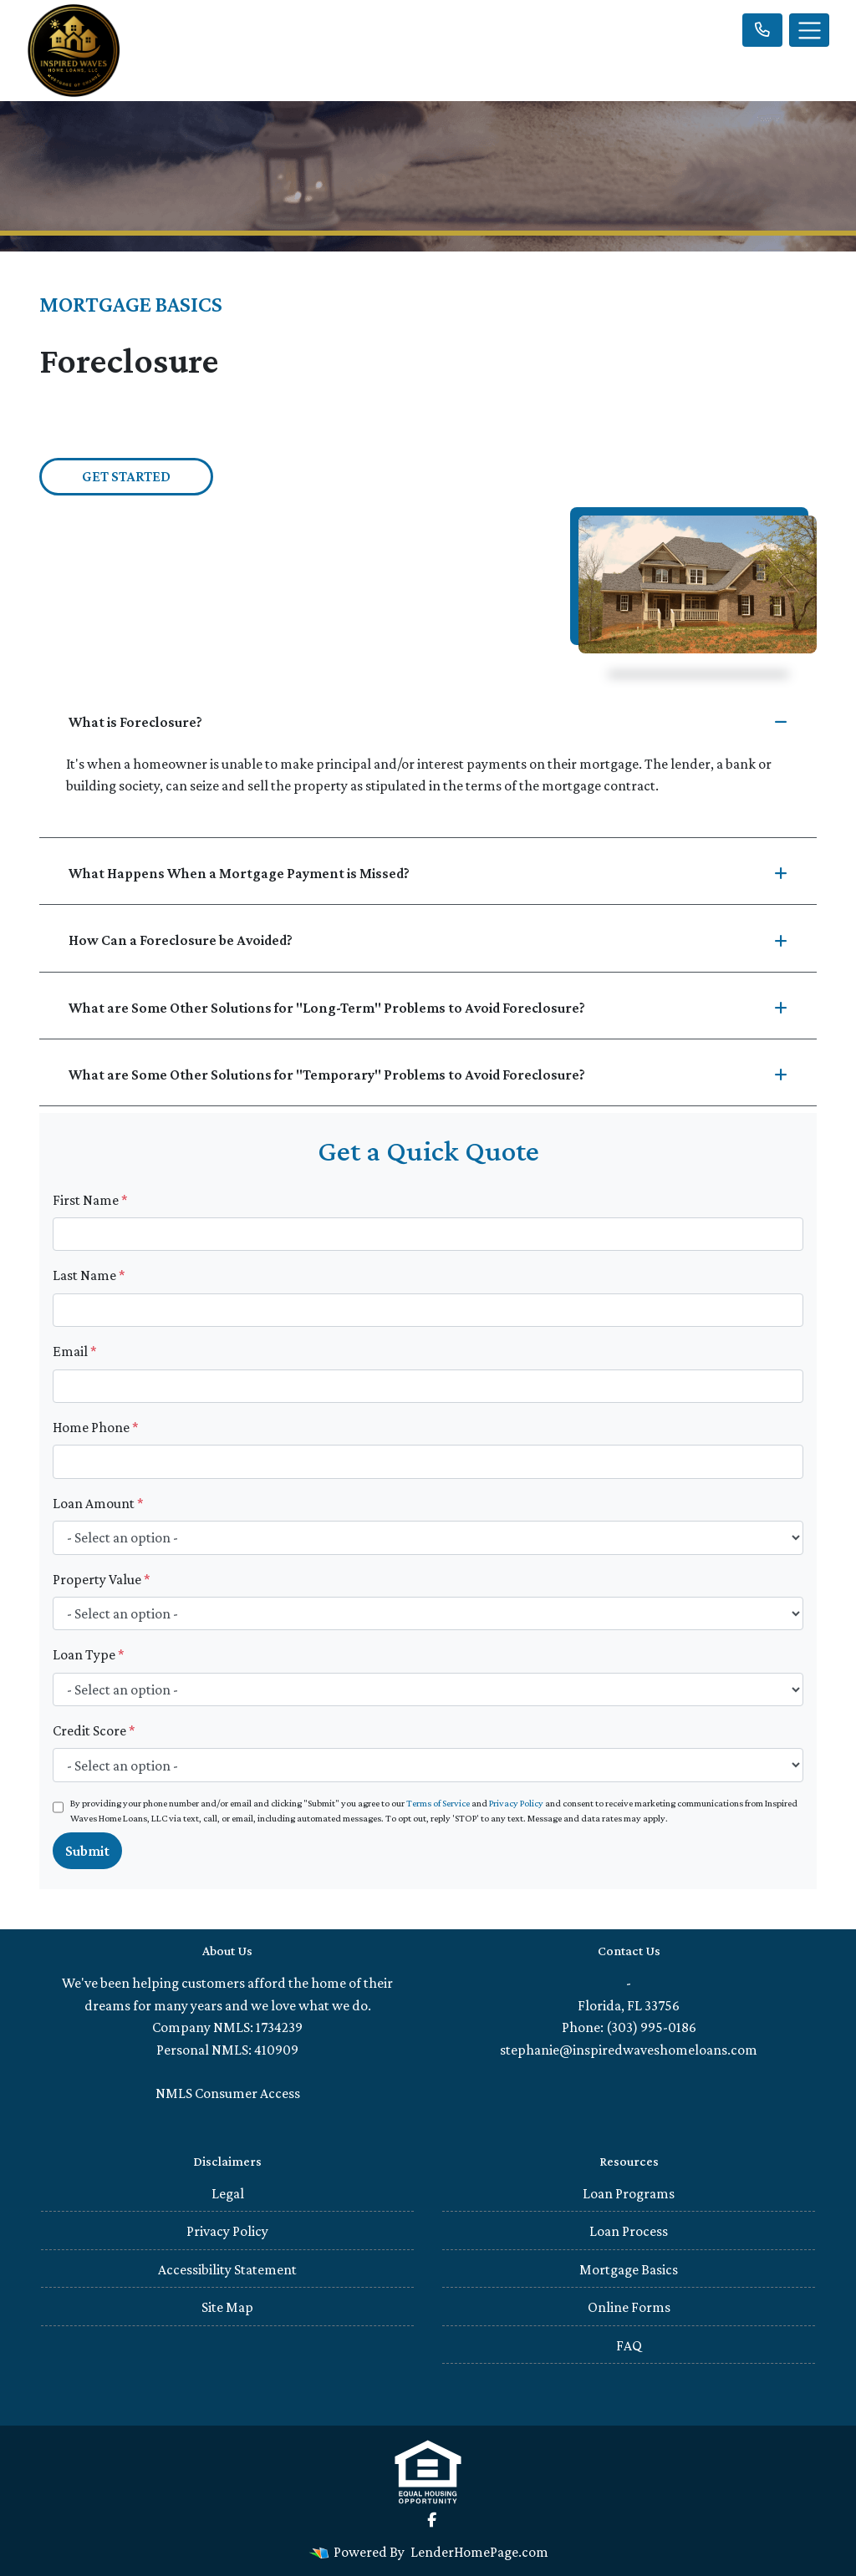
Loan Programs (629, 2193)
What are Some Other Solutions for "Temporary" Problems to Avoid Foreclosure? (428, 1074)
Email (75, 1351)
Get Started (126, 476)
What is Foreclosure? (428, 722)
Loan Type (89, 1654)
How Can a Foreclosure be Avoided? (428, 940)
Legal (227, 2193)
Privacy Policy (516, 1803)
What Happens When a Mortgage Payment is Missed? (428, 873)
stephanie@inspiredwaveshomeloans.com (628, 2049)
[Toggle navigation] (809, 30)
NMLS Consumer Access (227, 2093)
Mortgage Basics (628, 2269)
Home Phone (96, 1427)
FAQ (629, 2345)
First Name (90, 1199)
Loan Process (628, 2231)
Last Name (89, 1275)
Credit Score (94, 1730)
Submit (87, 1850)
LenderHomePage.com (479, 2551)
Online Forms (629, 2307)
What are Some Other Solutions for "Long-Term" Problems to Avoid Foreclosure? (428, 1007)
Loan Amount (98, 1503)
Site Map (227, 2307)
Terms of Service (438, 1803)
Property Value (101, 1579)
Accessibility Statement (227, 2269)
